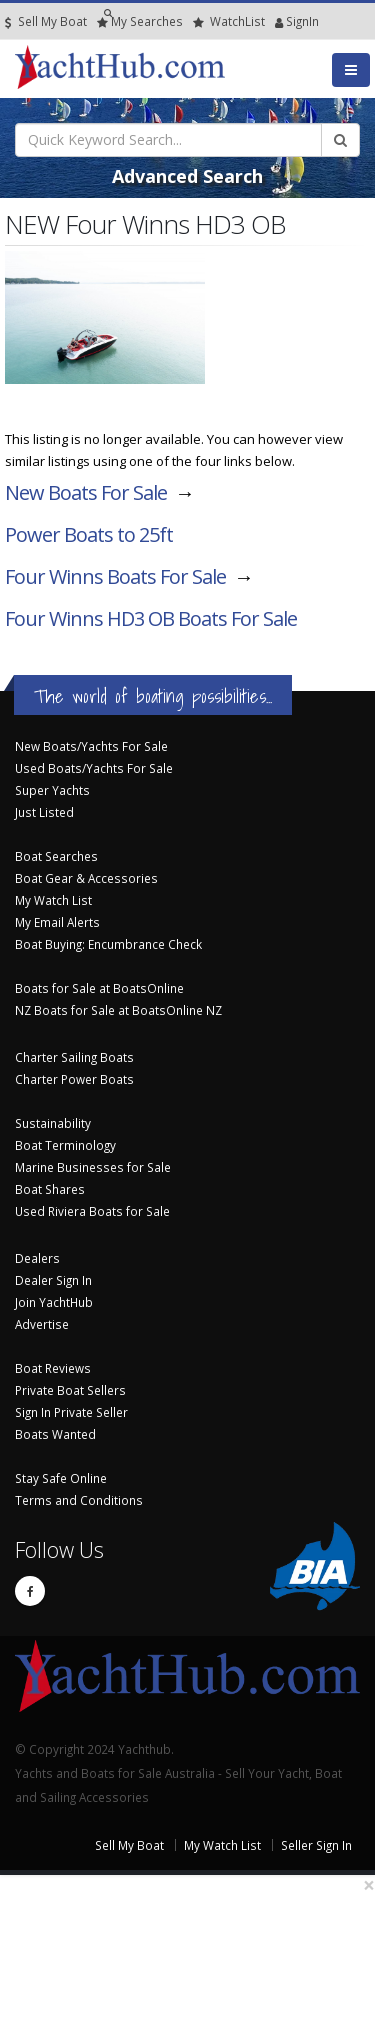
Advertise (42, 1324)
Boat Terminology (65, 1145)
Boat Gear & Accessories (86, 878)
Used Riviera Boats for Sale (92, 1211)
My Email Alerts (57, 922)
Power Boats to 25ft (89, 534)
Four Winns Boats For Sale (115, 576)
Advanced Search (187, 176)
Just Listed (44, 812)
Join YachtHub (54, 1302)
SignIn (279, 21)
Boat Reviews (53, 1368)
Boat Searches (56, 856)
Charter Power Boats (74, 1079)
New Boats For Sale (86, 492)
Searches (140, 21)
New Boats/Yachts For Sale (91, 746)
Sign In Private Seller (71, 1412)
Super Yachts (52, 790)
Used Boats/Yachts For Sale (94, 768)
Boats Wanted (55, 1434)
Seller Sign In (316, 1845)
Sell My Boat (46, 21)
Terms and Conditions (79, 1500)
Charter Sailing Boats (74, 1057)
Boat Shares (50, 1189)
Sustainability (53, 1123)
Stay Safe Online (61, 1478)
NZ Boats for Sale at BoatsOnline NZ (118, 1010)
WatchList (229, 21)
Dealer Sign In (53, 1280)
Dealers (37, 1258)
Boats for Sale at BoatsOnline (99, 988)
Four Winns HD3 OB (151, 618)
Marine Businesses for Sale (93, 1167)
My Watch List (53, 900)
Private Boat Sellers (70, 1390)
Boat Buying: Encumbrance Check (108, 944)
